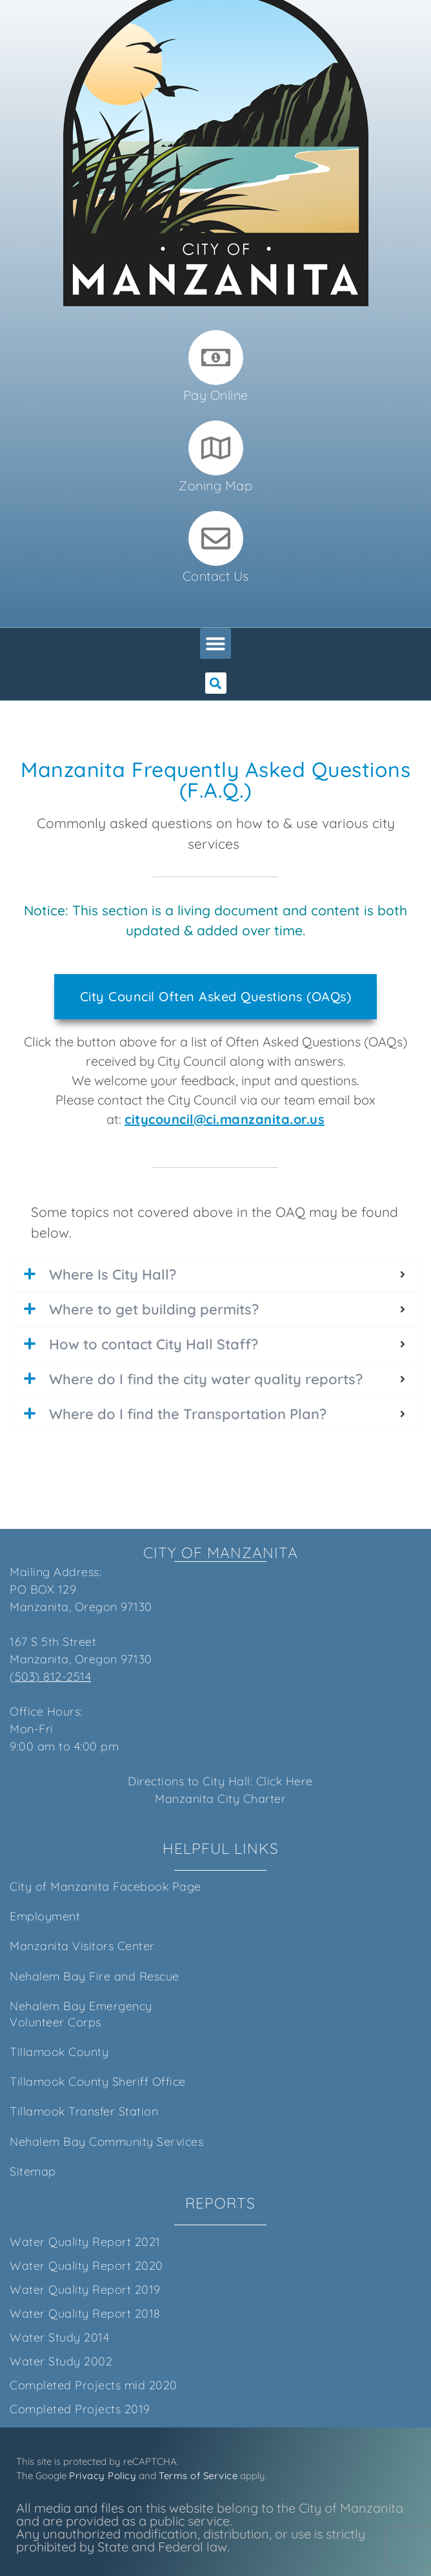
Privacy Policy (102, 2475)
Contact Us (216, 576)
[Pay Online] (215, 357)
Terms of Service (198, 2475)
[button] (215, 643)
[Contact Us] (215, 538)
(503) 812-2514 (50, 1676)
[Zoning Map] (215, 448)
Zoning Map (215, 485)
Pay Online (215, 395)
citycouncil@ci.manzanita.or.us (225, 1119)
